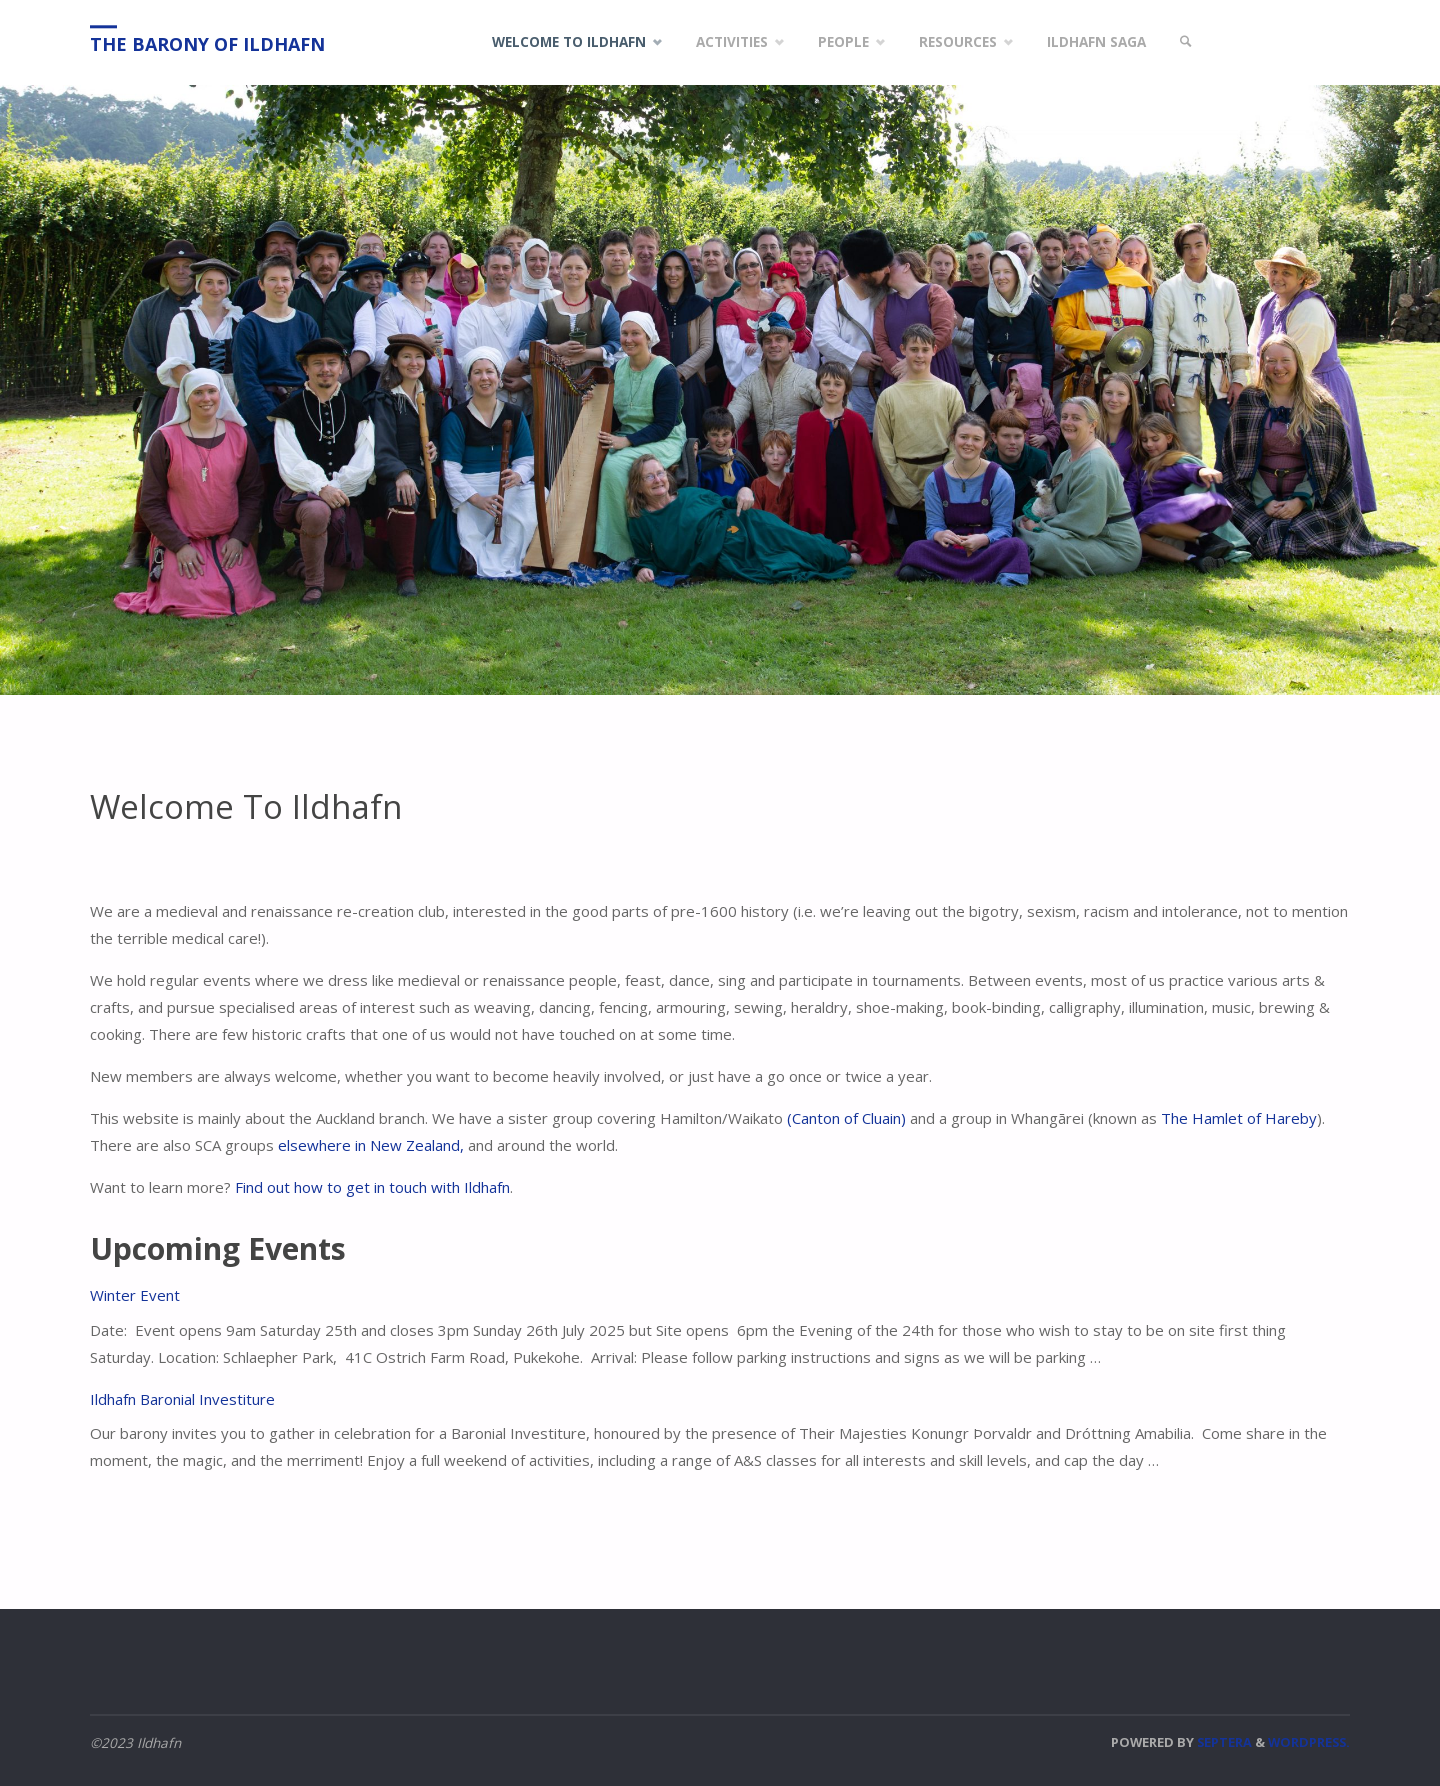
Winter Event (135, 1295)
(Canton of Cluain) (846, 1118)
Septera (1223, 1742)
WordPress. (1309, 1742)
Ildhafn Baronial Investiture (182, 1399)
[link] (1186, 42)
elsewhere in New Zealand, (371, 1145)
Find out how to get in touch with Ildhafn (372, 1187)
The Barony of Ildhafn (207, 44)
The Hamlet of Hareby (1239, 1118)
